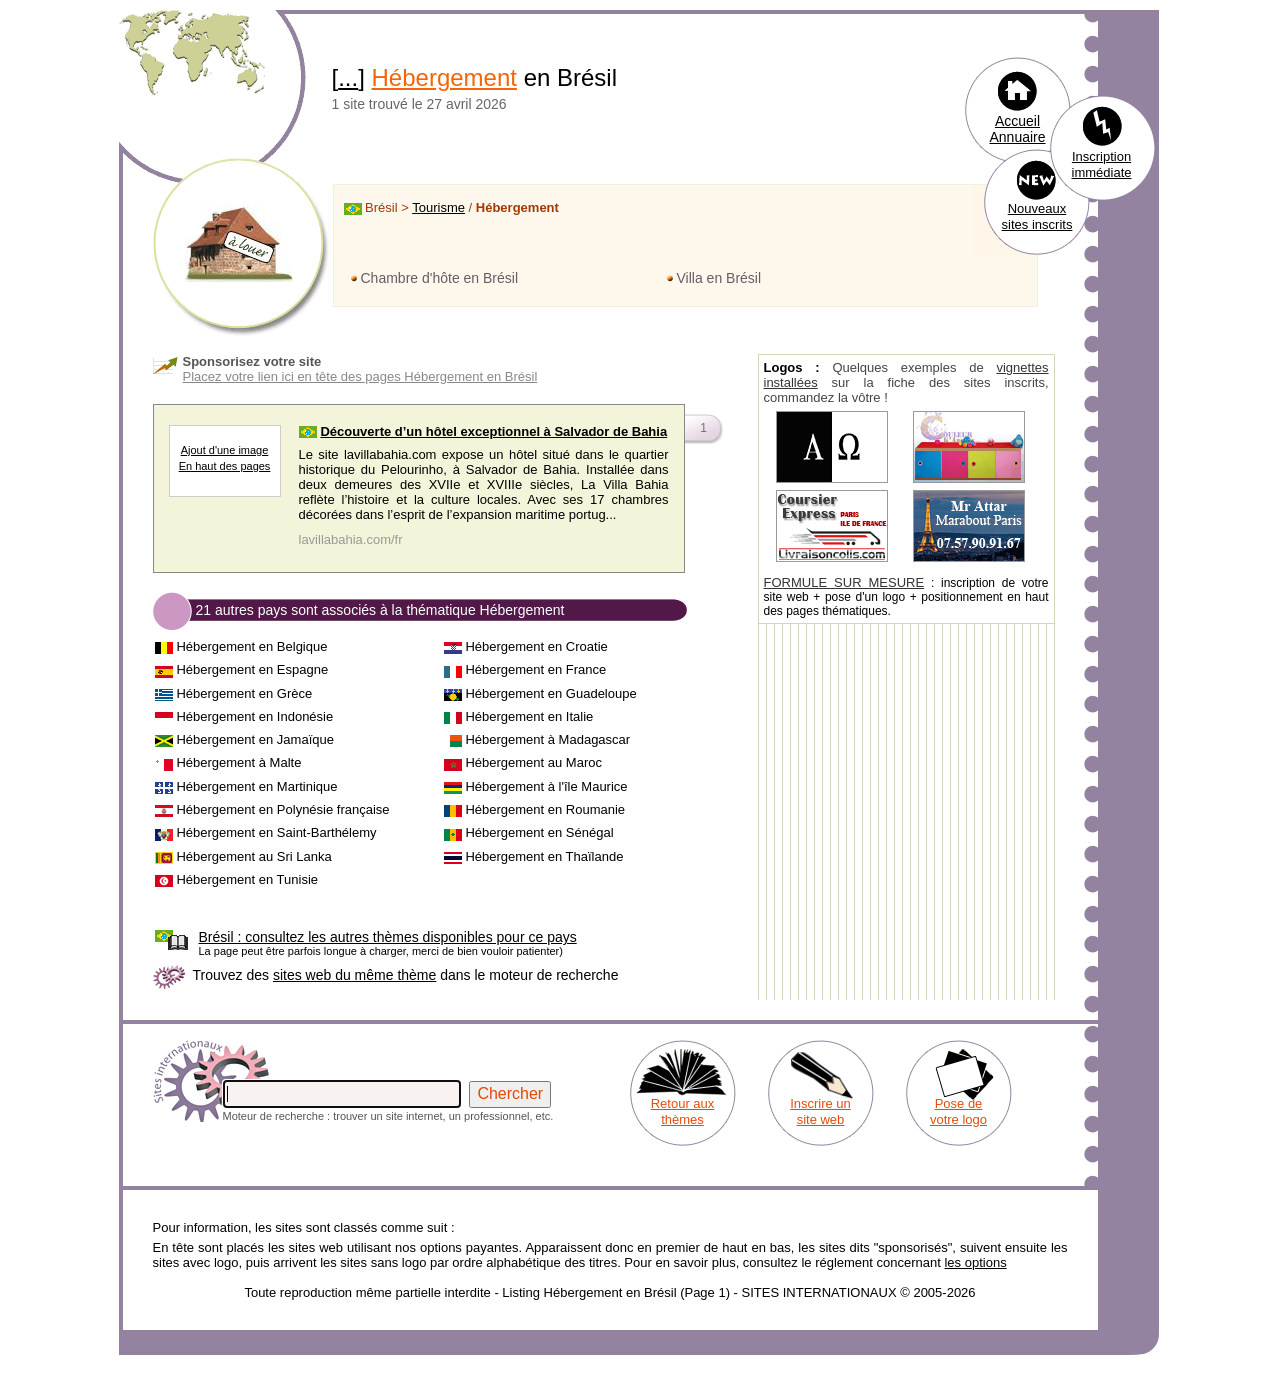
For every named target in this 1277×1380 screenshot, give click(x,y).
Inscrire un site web (820, 1111)
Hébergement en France (535, 669)
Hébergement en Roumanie (545, 809)
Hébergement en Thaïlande (544, 856)
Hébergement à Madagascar (547, 739)
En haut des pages (225, 466)
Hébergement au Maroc (533, 762)
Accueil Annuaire (1017, 129)
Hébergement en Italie (529, 716)
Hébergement (444, 77)
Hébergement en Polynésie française (282, 809)
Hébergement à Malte (238, 762)
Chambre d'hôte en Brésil (440, 278)
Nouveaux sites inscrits (1037, 216)
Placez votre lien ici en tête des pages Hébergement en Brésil (360, 376)
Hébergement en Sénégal (539, 832)
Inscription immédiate (1102, 164)
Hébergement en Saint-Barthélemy (276, 832)
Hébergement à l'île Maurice (546, 786)
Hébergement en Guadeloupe (550, 693)
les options (975, 1262)
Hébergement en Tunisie (247, 879)
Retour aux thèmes (683, 1111)
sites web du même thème (354, 975)
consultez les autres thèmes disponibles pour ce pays (388, 937)
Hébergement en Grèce (244, 693)
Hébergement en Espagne (252, 669)
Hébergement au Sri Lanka (253, 856)
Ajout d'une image (225, 450)
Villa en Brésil (719, 278)
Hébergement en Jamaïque (255, 739)
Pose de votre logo (958, 1111)
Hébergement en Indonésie (254, 716)
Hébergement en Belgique (251, 646)
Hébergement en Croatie (536, 646)
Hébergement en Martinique (256, 786)
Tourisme (438, 207)
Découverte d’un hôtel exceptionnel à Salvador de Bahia (493, 431)
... (348, 77)
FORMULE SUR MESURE (844, 582)
